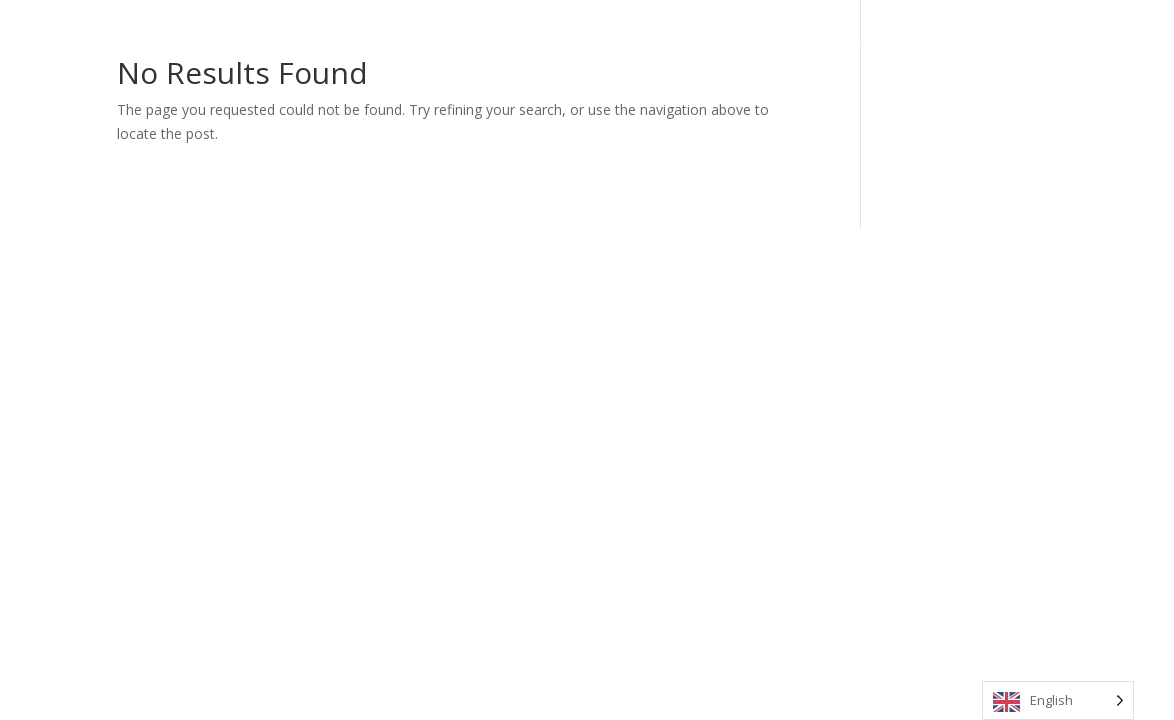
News (933, 43)
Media (749, 43)
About (605, 43)
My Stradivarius (842, 43)
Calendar (677, 43)
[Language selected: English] (1058, 700)
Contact (1002, 43)
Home (541, 43)
